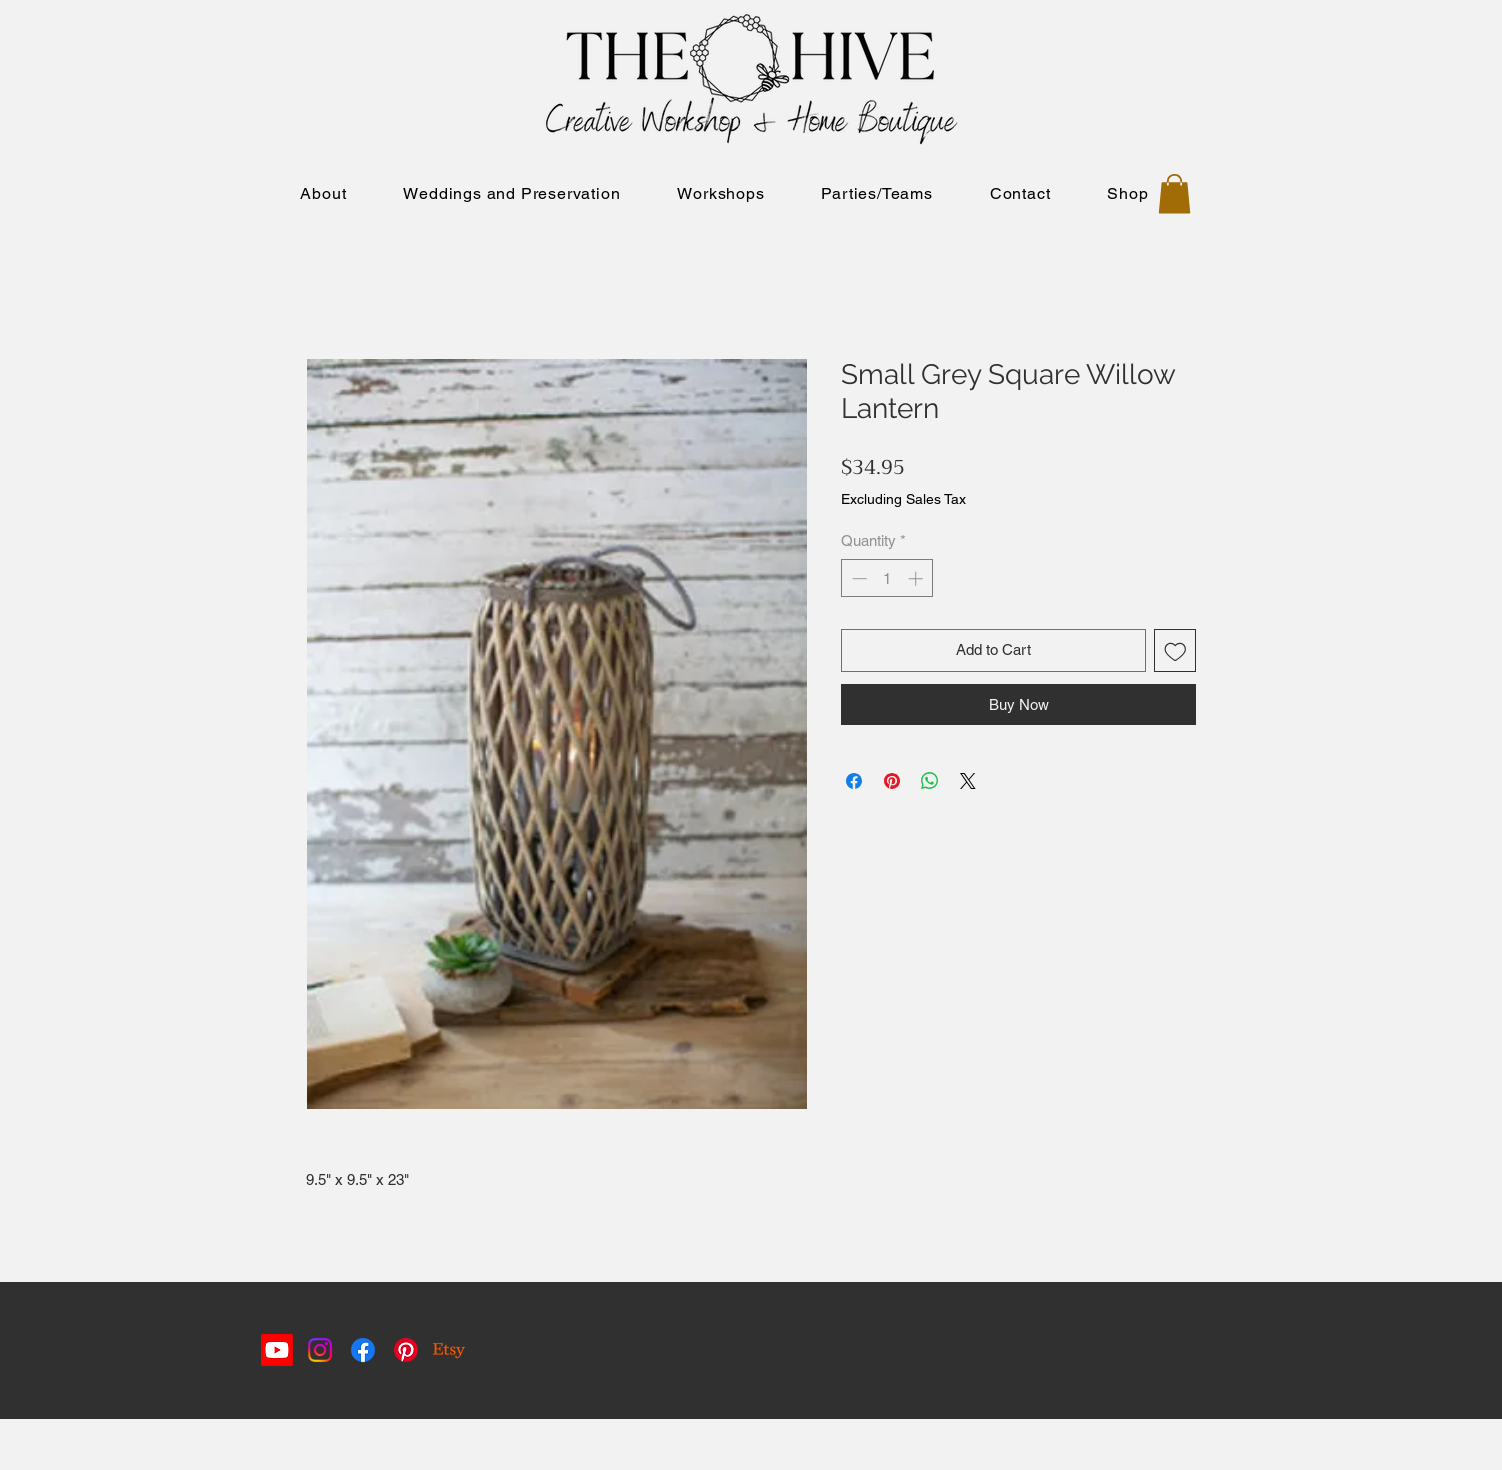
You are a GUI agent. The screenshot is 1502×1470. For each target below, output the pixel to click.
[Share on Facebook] (854, 781)
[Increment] (917, 578)
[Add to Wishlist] (1175, 650)
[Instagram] (320, 1350)
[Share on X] (968, 781)
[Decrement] (857, 578)
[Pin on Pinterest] (892, 781)
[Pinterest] (406, 1350)
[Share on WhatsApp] (930, 781)
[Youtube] (277, 1350)
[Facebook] (363, 1350)
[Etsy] (449, 1350)
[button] (1174, 193)
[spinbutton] (887, 578)
